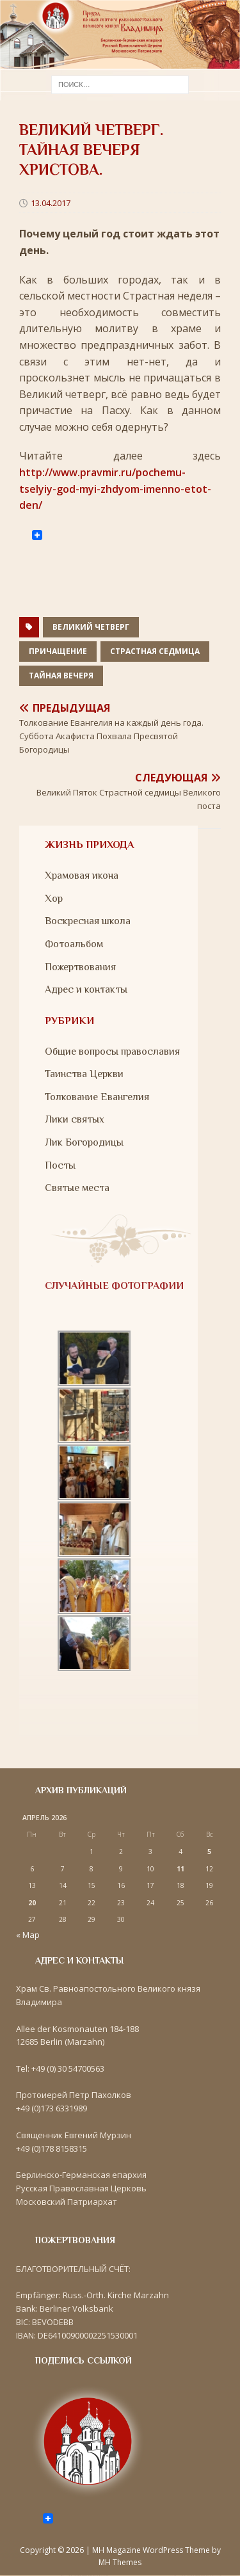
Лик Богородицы (84, 1142)
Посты (60, 1165)
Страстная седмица (155, 651)
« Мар (28, 1934)
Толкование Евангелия (97, 1097)
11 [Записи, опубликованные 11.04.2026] (180, 1868)
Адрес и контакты (86, 989)
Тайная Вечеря (61, 675)
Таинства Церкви (84, 1074)
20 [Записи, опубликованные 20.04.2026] (32, 1902)
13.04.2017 (50, 203)
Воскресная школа (88, 921)
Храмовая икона (81, 875)
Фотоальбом (74, 944)
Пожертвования (80, 967)
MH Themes (120, 2562)
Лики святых (74, 1119)
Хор (54, 898)
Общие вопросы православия (112, 1051)
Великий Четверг (90, 626)
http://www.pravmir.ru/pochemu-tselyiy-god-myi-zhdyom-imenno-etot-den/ (115, 488)
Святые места (77, 1188)
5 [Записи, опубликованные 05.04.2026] (209, 1851)
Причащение (58, 651)
